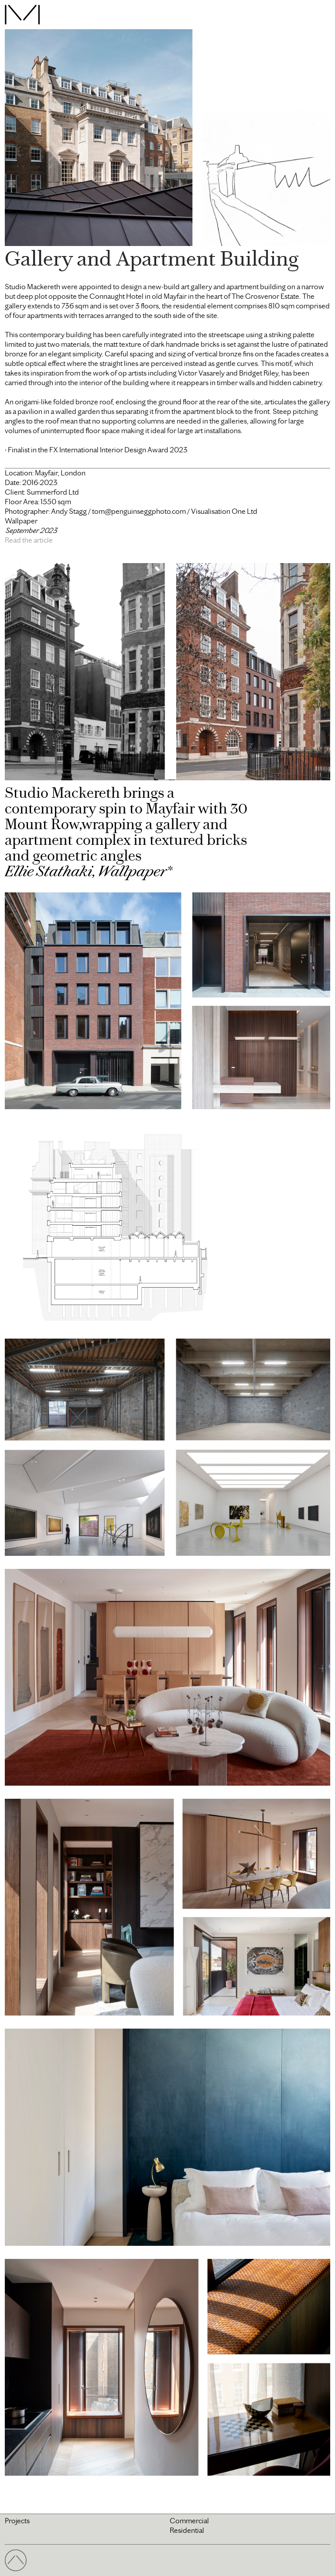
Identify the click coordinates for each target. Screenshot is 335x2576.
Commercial (189, 2520)
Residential (187, 2530)
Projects (17, 2520)
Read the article (29, 540)
